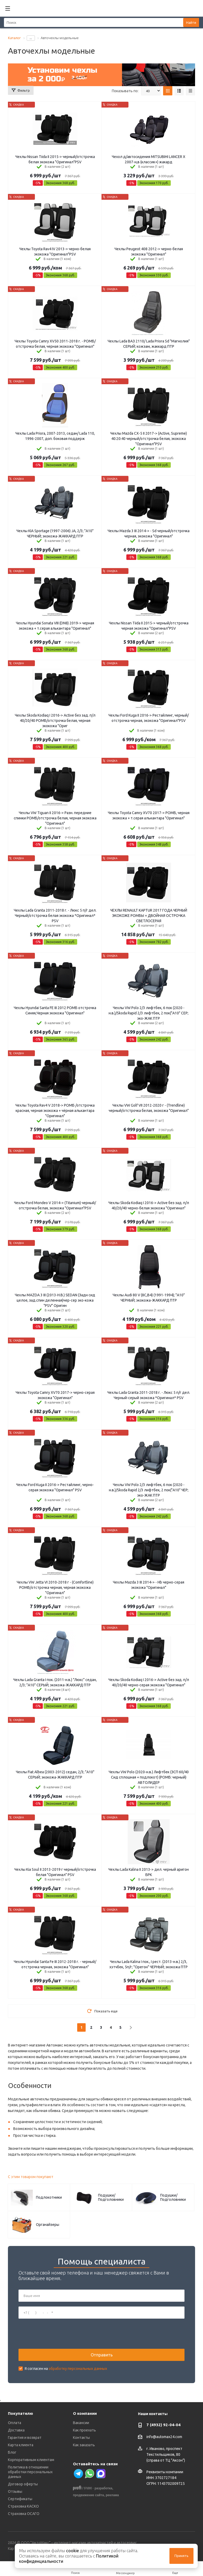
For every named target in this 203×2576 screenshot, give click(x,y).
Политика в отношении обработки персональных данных (30, 2472)
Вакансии (81, 2423)
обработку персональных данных (78, 2368)
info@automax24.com (164, 2437)
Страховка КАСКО (23, 2506)
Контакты (81, 2437)
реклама (112, 2495)
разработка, (104, 2488)
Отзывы (15, 2491)
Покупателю (20, 2413)
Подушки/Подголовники (111, 2197)
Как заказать (84, 2445)
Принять (181, 2556)
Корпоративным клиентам (31, 2460)
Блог (12, 2452)
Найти (191, 22)
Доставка (16, 2430)
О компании (85, 2413)
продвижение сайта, (89, 2495)
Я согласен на (66, 2368)
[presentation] (59, 2333)
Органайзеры (47, 2224)
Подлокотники (49, 2197)
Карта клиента (20, 2445)
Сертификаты (20, 2499)
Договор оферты (23, 2484)
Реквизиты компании (164, 2472)
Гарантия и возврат (24, 2437)
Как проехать (84, 2430)
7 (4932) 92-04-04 (163, 2424)
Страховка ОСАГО (23, 2514)
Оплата (14, 2423)
